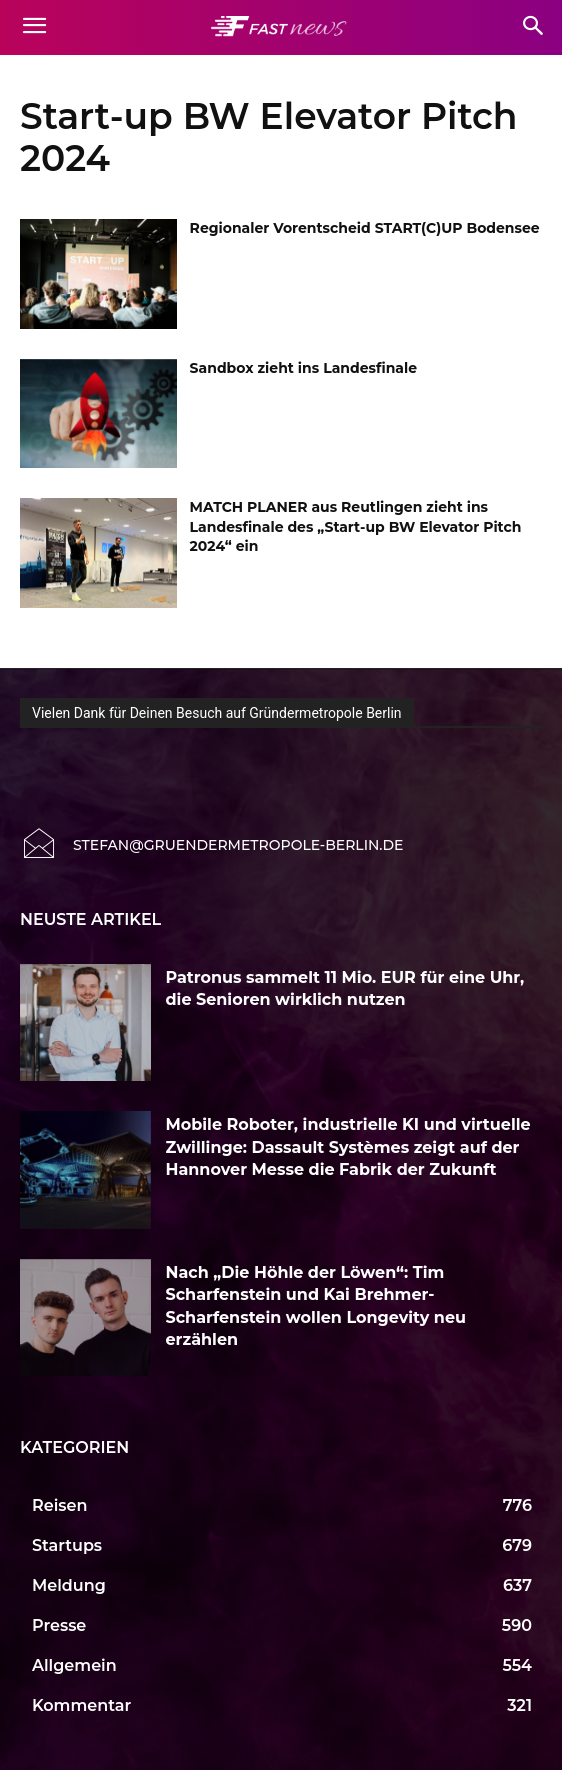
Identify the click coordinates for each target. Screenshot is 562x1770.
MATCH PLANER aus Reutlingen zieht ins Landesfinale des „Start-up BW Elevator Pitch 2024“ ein (356, 526)
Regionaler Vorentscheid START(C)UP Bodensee (365, 228)
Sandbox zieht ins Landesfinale (303, 368)
